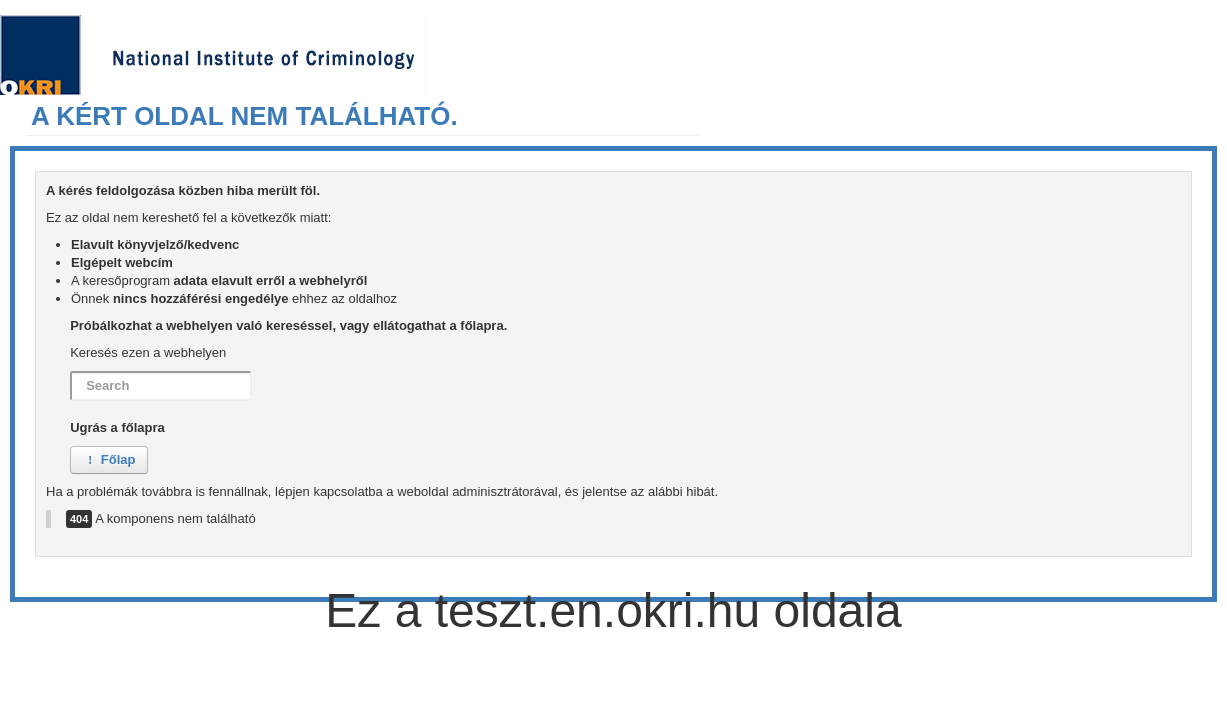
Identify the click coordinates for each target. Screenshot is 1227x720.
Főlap (109, 459)
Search (70, 371)
